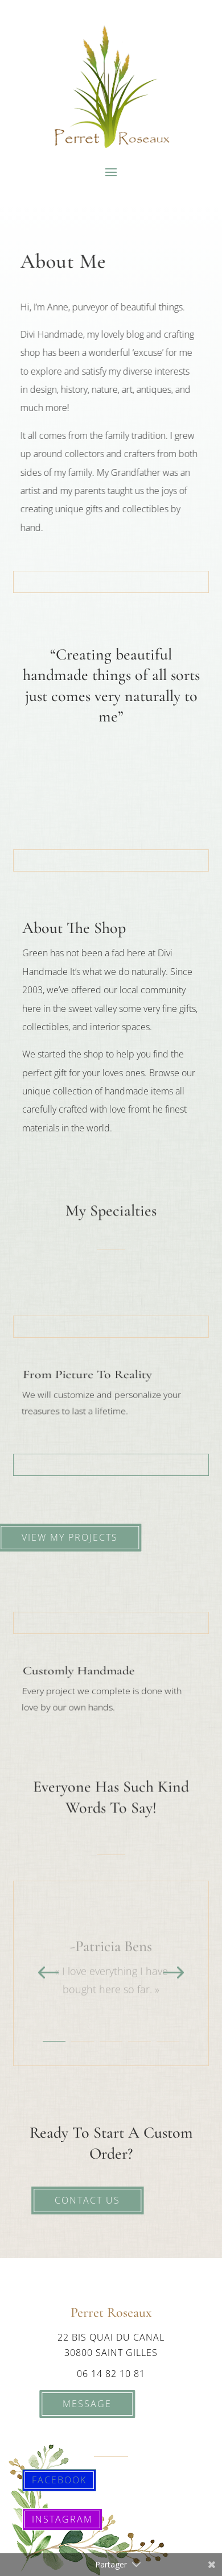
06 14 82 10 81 (111, 2373)
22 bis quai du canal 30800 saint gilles (111, 2345)
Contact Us (79, 2200)
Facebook (59, 2480)
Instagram (62, 2519)
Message (79, 2403)
